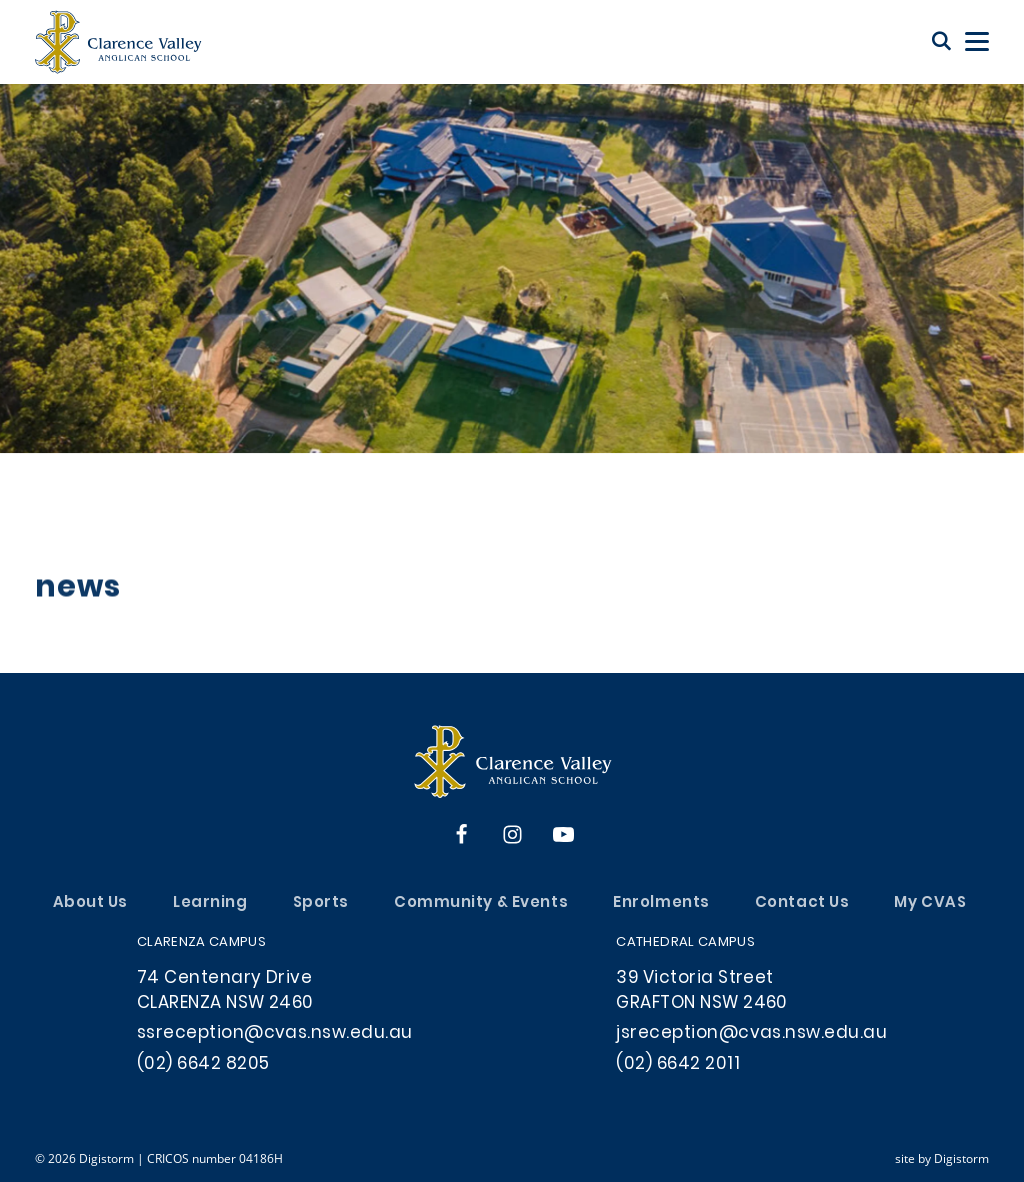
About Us (91, 903)
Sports (321, 903)
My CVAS (930, 903)
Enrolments (661, 903)
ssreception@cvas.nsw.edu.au (275, 1034)
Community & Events (481, 903)
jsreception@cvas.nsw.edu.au (751, 1034)
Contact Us (802, 903)
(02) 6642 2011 (678, 1065)
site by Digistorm (942, 1158)
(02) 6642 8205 (203, 1065)
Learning (210, 903)
